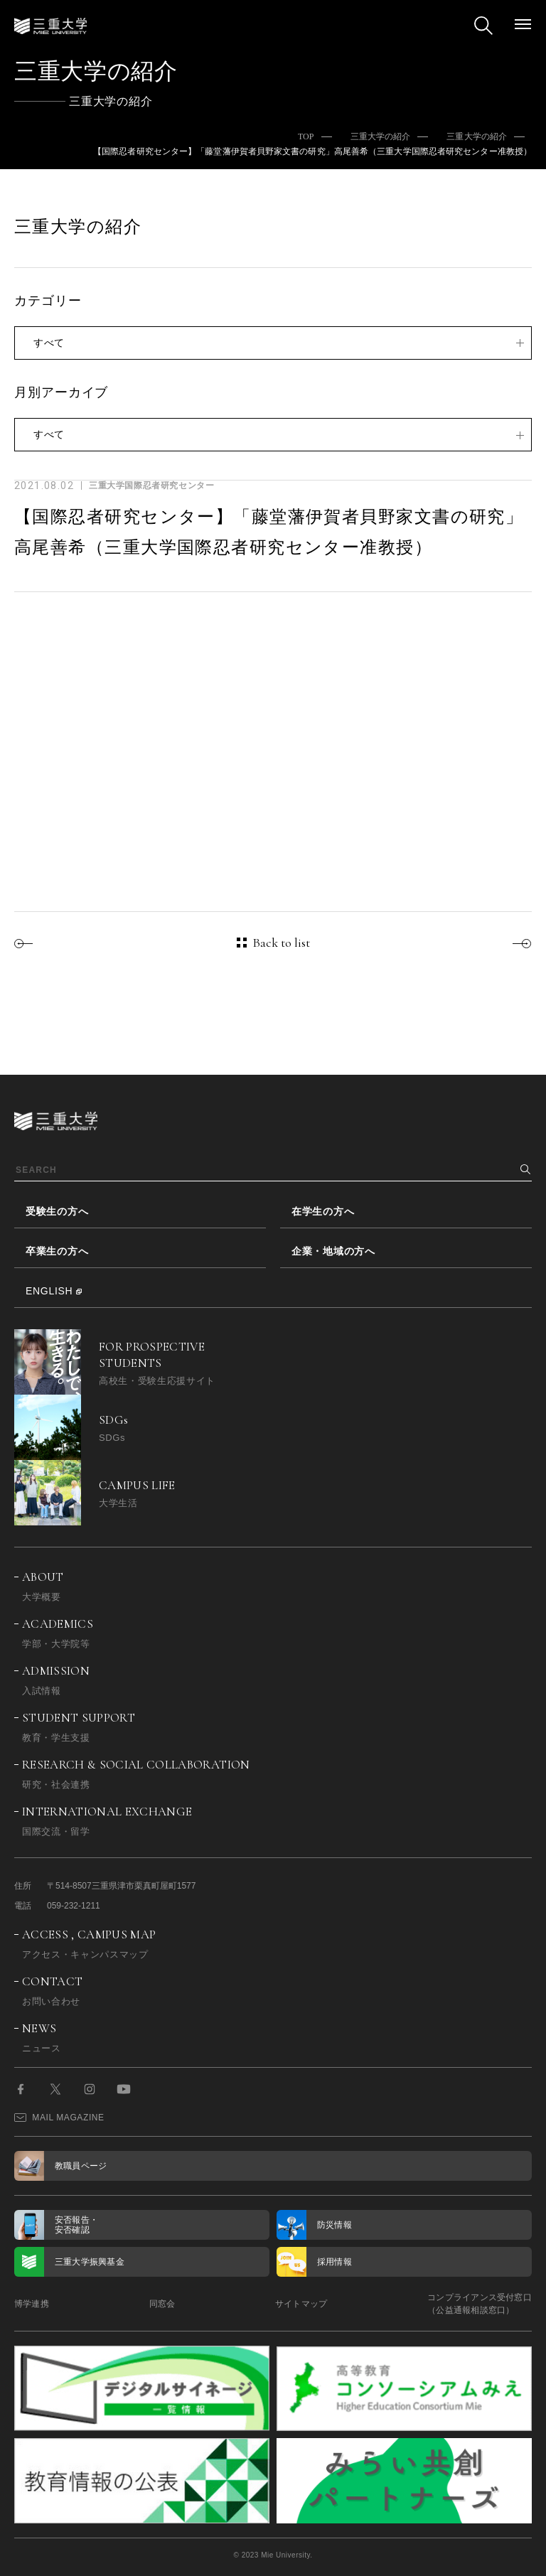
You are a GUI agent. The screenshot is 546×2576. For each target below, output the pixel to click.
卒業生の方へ (57, 1251)
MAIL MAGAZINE (59, 2117)
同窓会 (162, 2304)
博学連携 (31, 2304)
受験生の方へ (57, 1211)
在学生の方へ (322, 1211)
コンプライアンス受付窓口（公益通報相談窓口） (479, 2303)
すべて (49, 342)
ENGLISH (49, 1291)
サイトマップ (301, 2304)
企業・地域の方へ (333, 1251)
